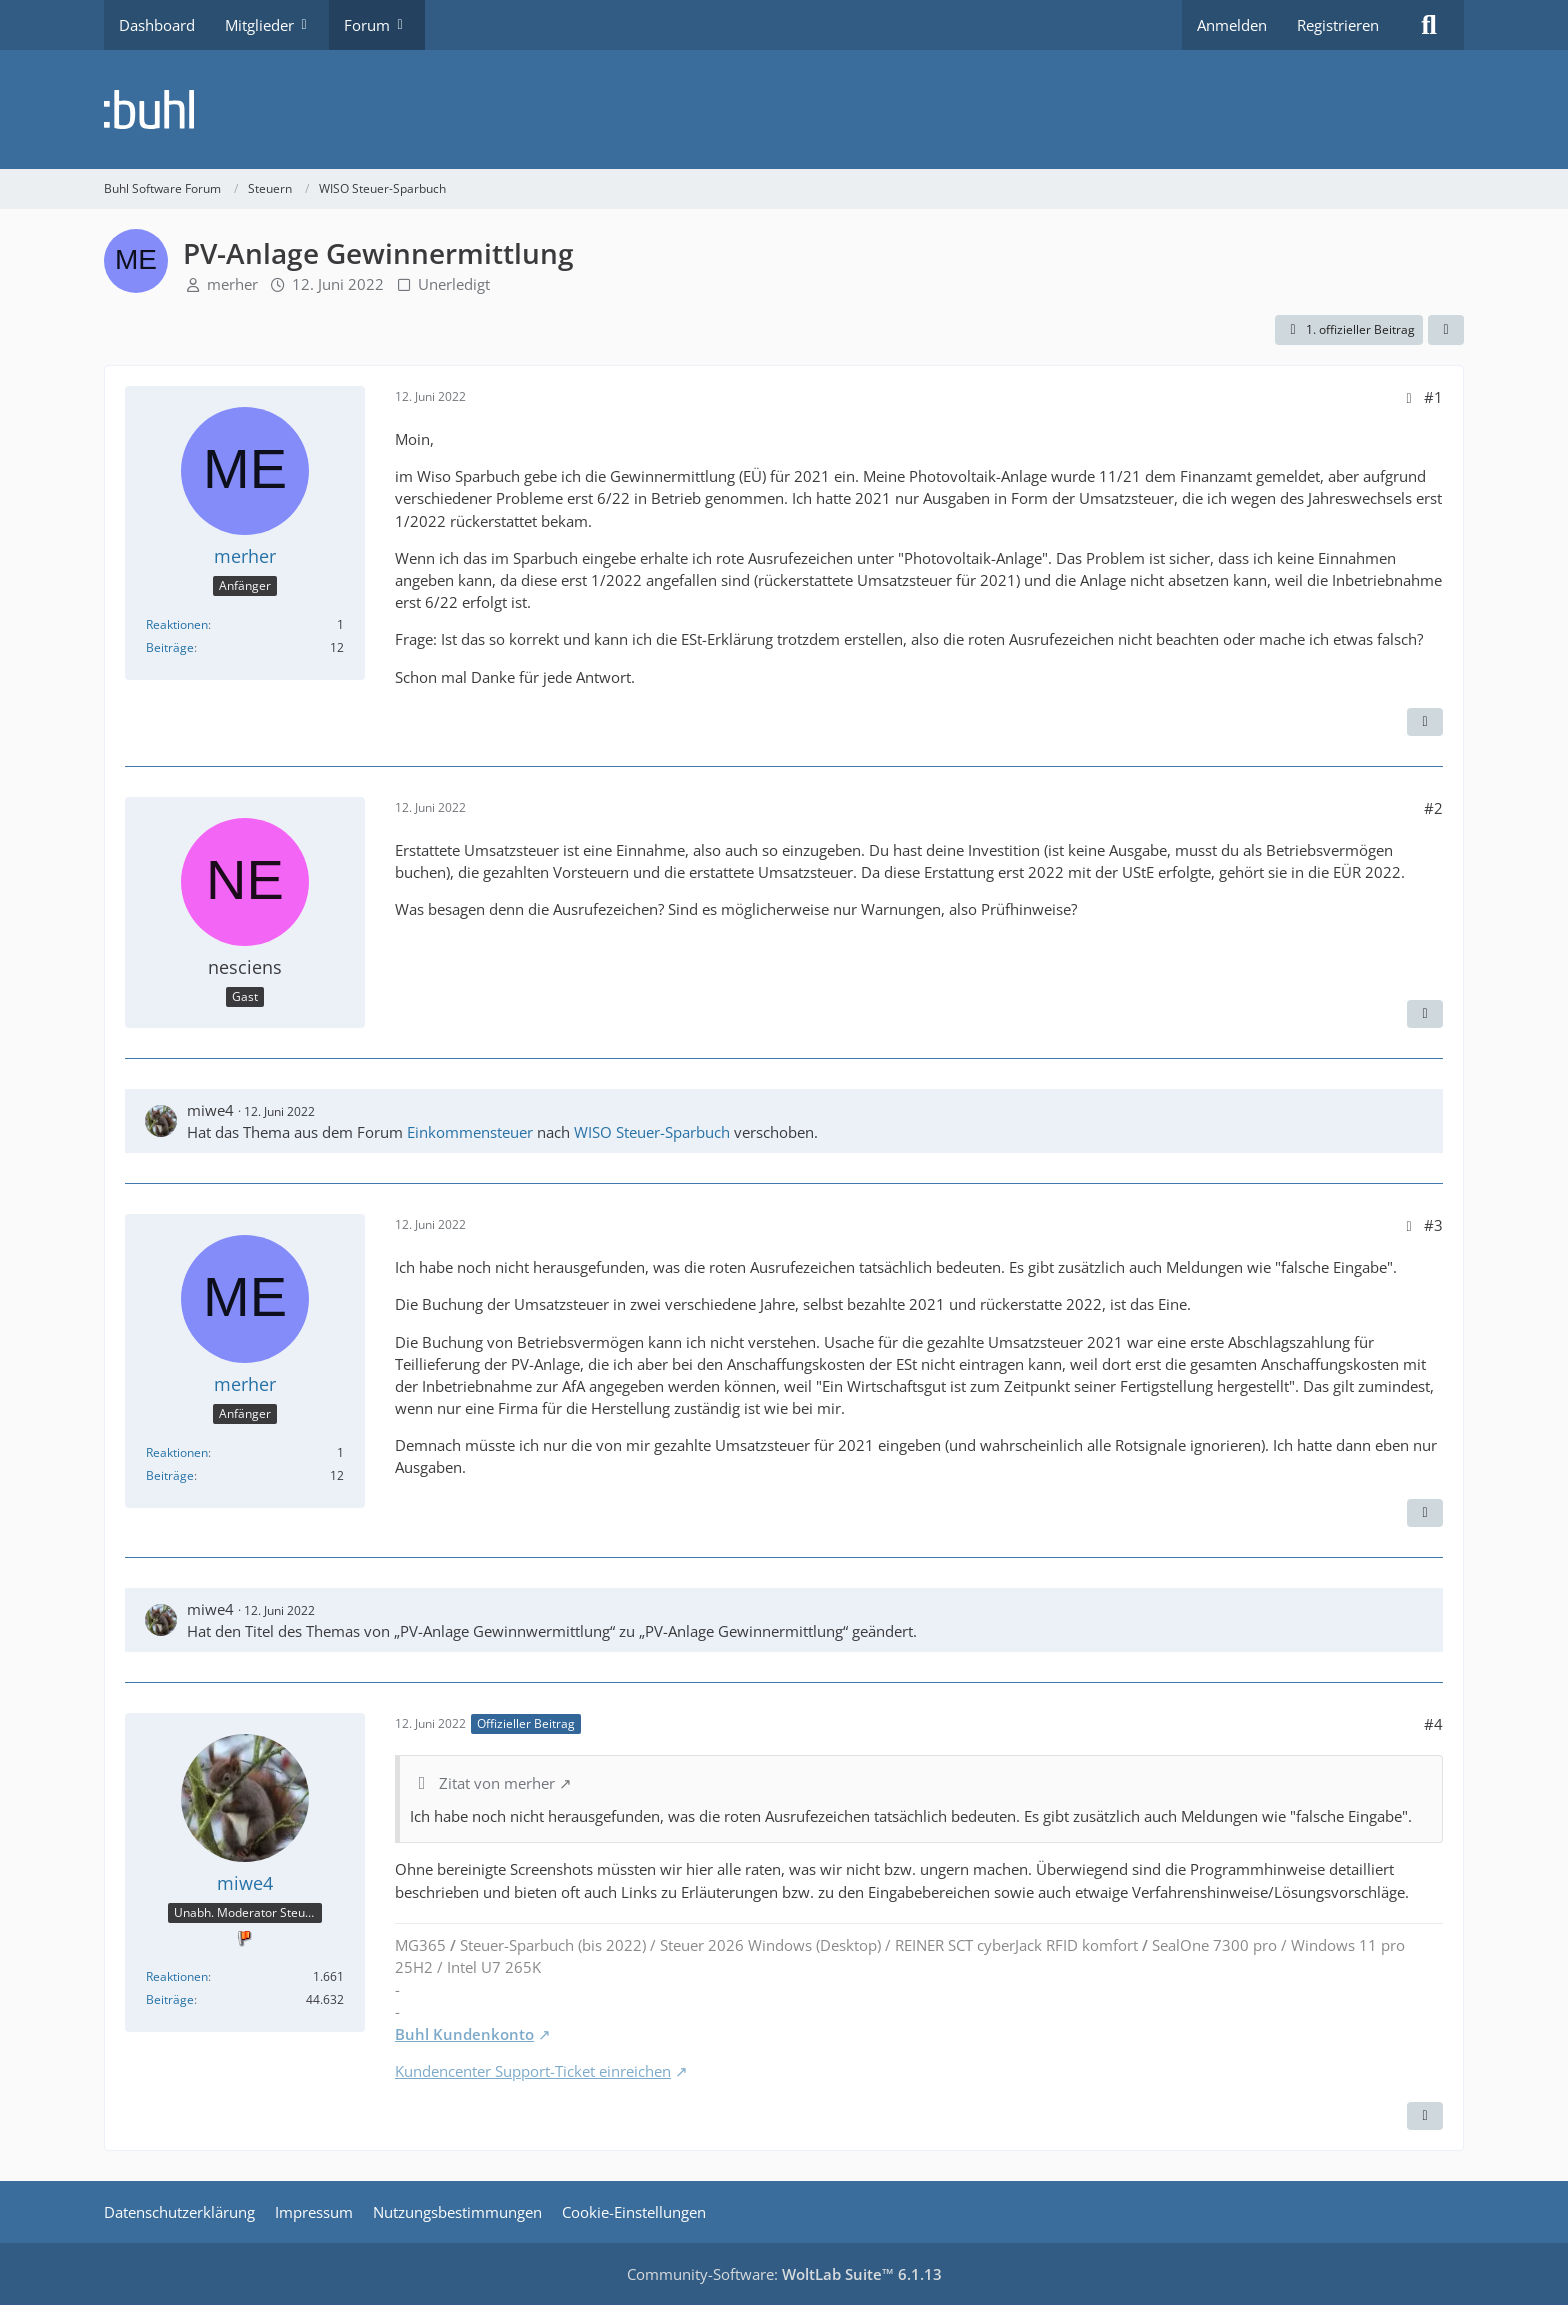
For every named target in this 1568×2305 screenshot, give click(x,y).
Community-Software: (784, 2274)
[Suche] (1429, 25)
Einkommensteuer (470, 1132)
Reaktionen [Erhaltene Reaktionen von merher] (177, 624)
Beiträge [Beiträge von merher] (170, 647)
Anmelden (1232, 25)
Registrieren (1338, 25)
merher (232, 284)
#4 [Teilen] (1433, 1724)
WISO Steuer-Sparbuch (652, 1132)
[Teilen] (1446, 330)
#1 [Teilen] (1433, 397)
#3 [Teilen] (1433, 1225)
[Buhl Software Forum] (784, 109)
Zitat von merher (497, 1783)
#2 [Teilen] (1433, 808)
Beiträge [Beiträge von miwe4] (170, 1999)
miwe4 (210, 1110)
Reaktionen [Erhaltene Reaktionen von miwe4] (177, 1976)
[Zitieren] (1425, 722)
